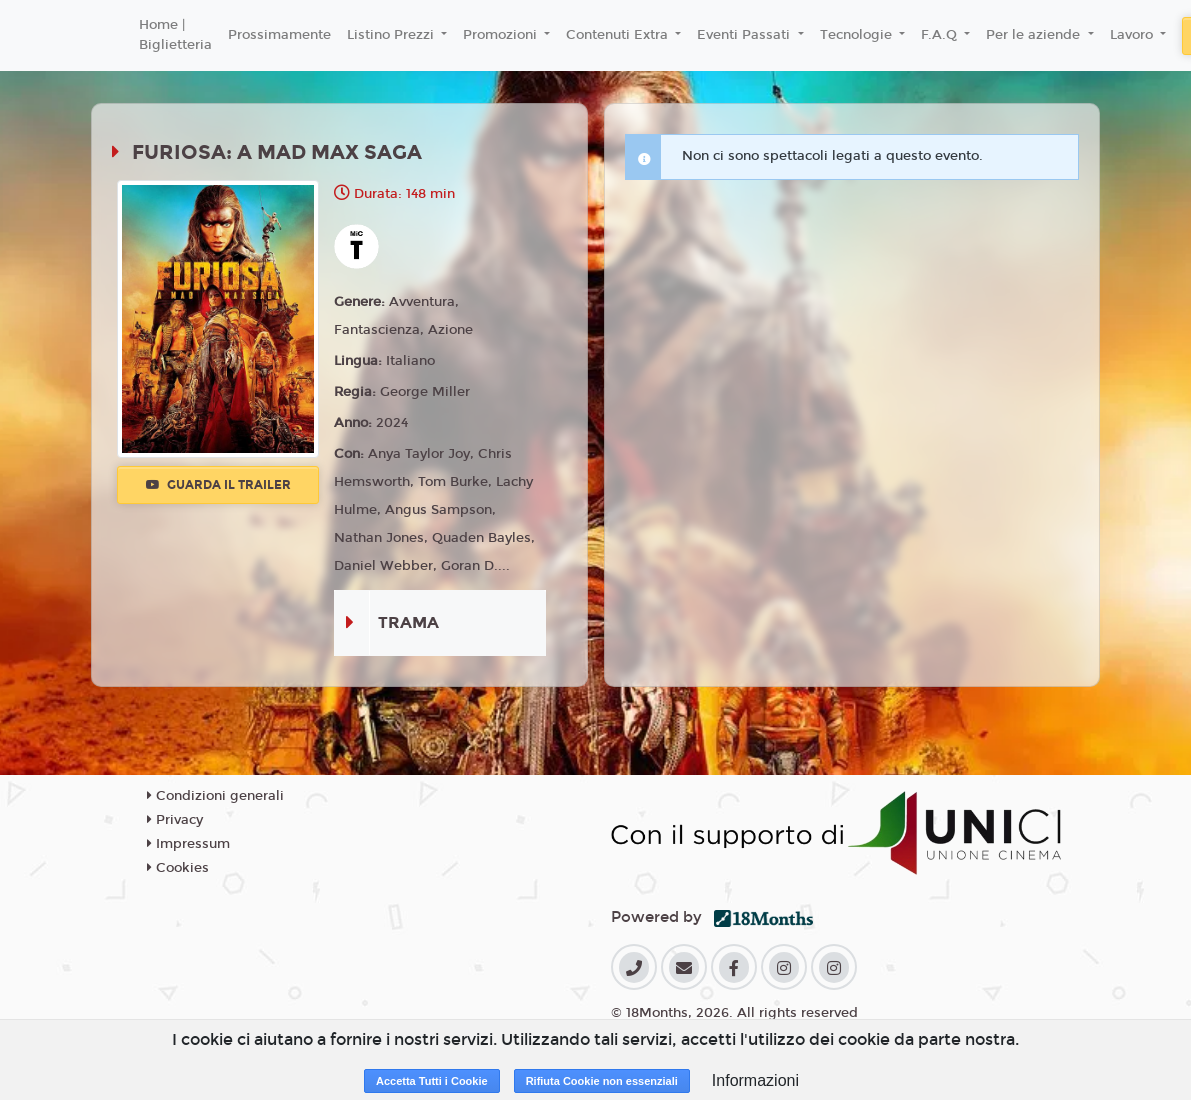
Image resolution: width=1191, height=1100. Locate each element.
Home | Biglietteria (175, 35)
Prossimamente (279, 35)
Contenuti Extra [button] (619, 35)
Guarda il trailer (218, 485)
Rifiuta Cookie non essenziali (602, 1081)
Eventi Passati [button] (745, 35)
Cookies (178, 868)
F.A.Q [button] (941, 35)
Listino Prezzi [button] (392, 35)
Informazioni (755, 1080)
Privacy (175, 820)
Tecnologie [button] (858, 35)
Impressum (188, 844)
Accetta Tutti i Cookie (432, 1081)
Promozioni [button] (502, 35)
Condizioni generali (215, 796)
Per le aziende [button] (1035, 35)
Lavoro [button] (1133, 35)
